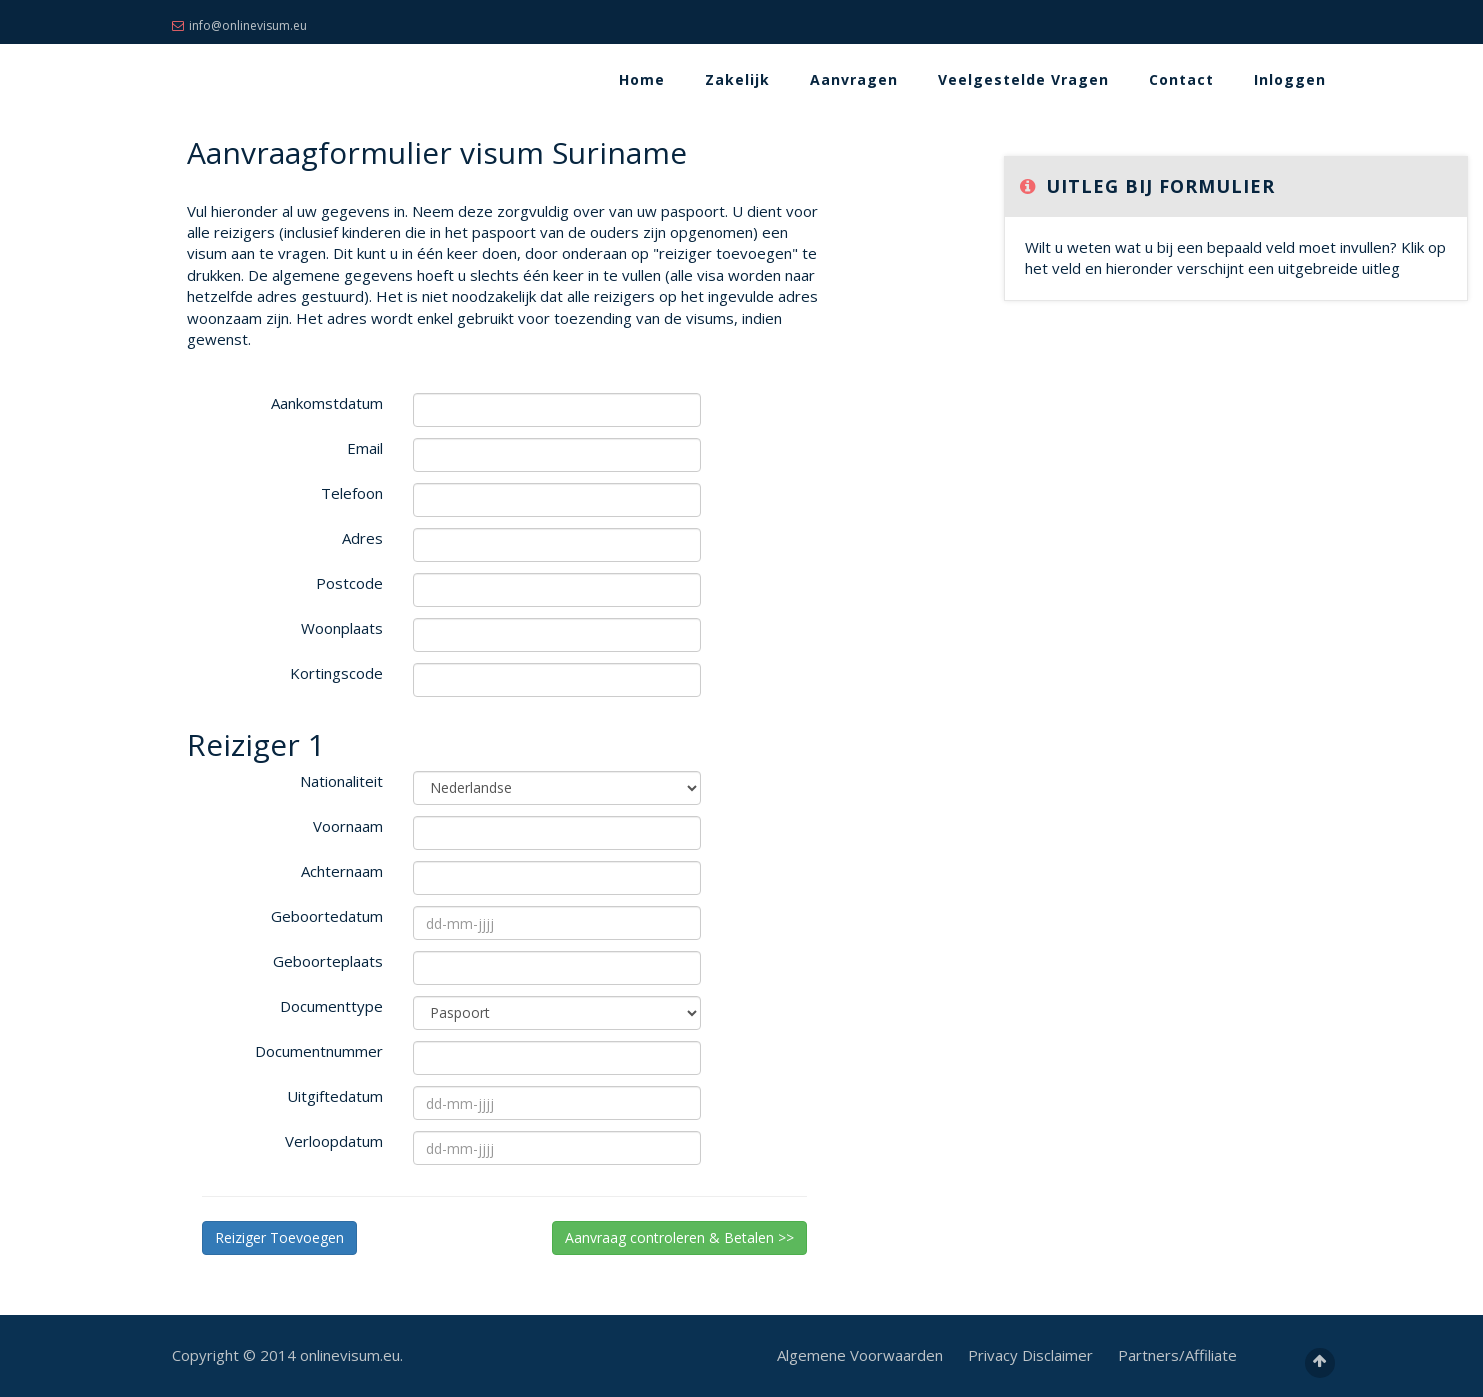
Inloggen (1290, 79)
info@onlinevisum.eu (239, 25)
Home (642, 79)
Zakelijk (737, 79)
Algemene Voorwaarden (860, 1355)
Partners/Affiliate (1177, 1355)
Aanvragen (854, 79)
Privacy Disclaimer (1030, 1355)
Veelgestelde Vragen (1023, 79)
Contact (1181, 79)
